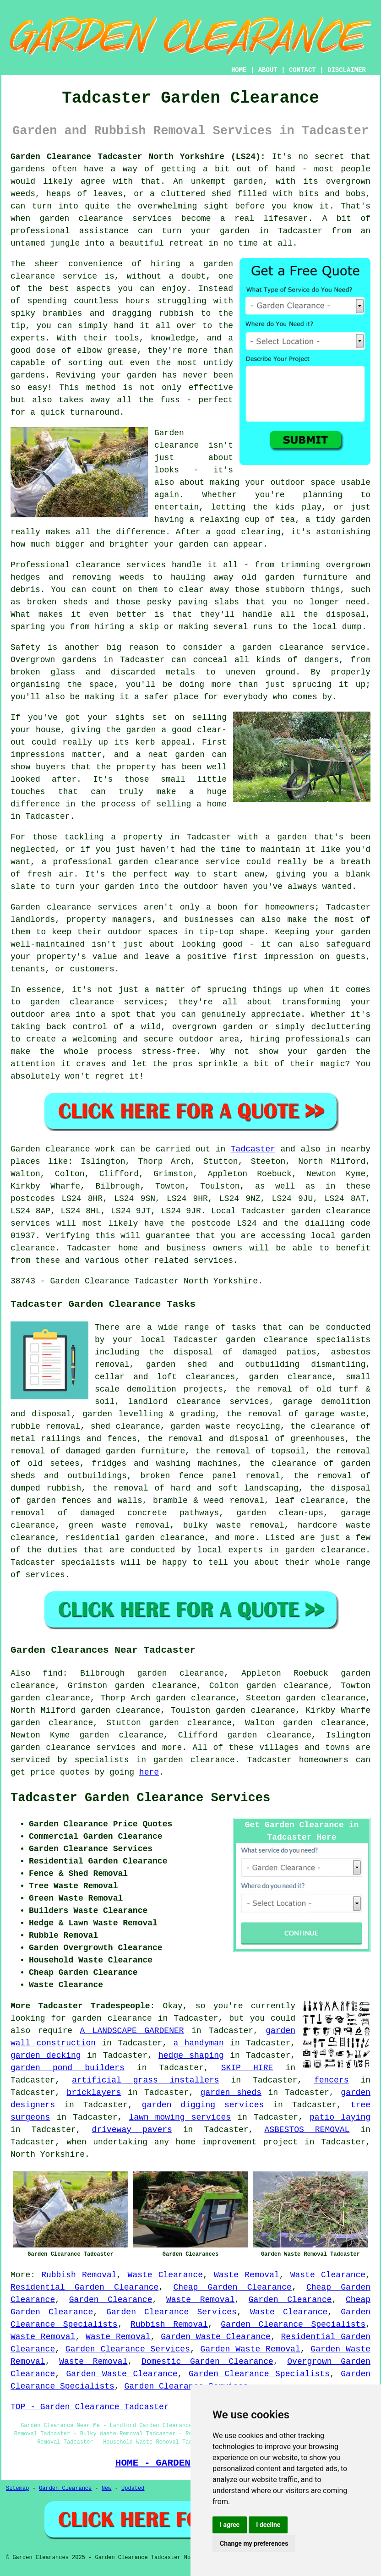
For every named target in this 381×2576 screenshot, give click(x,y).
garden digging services (203, 2105)
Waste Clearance (165, 2275)
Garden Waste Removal (250, 2349)
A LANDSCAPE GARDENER (132, 2030)
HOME (239, 70)
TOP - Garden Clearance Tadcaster (90, 2407)
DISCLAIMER (346, 70)
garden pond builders (68, 2067)
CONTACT (302, 70)
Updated (132, 2488)
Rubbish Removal (78, 2275)
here (149, 1772)
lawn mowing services (180, 2117)
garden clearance (112, 2018)
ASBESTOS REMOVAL (306, 2129)
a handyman (198, 2043)
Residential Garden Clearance (84, 2287)
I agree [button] (229, 2524)
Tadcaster (253, 1149)
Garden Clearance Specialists (293, 2324)
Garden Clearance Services (171, 2312)
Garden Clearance (110, 2299)
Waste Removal (246, 2275)
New (107, 2488)
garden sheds (231, 2092)
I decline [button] (268, 2524)
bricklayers (94, 2092)
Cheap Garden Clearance (232, 2287)
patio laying (340, 2117)
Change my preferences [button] (254, 2543)
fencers (331, 2080)
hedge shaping (191, 2055)
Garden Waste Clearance (216, 2336)
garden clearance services (73, 1747)
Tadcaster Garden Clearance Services (140, 1798)
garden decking (46, 2055)
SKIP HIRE (247, 2067)
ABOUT (268, 70)
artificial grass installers (145, 2080)
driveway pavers (132, 2129)
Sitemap (17, 2488)
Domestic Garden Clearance (207, 2361)
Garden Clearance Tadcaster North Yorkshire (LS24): (138, 156)
